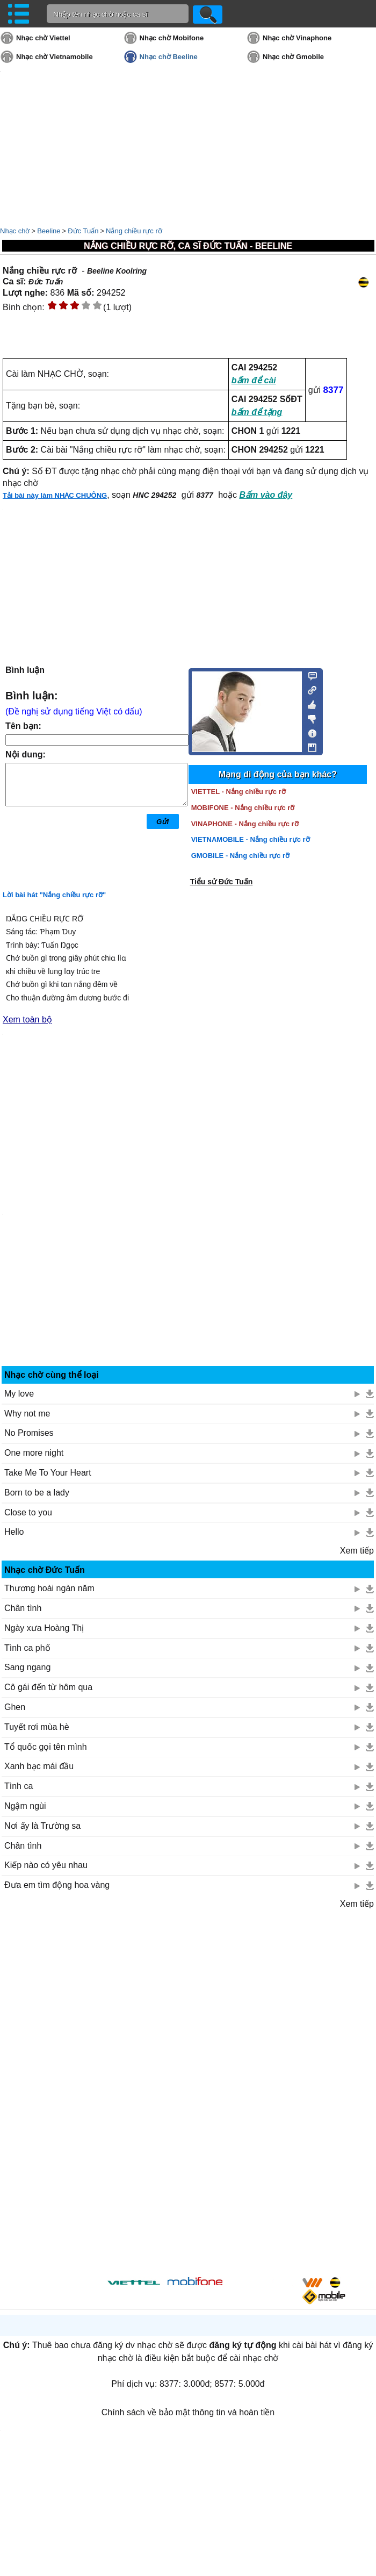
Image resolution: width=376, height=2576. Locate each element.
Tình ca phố (27, 1647)
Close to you (28, 1512)
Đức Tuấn (83, 231)
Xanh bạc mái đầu (39, 1766)
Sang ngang (27, 1667)
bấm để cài (254, 380)
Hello (14, 1531)
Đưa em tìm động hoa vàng (57, 1885)
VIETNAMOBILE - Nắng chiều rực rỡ (250, 839)
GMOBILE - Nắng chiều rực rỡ (240, 855)
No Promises (29, 1432)
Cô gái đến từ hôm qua (48, 1687)
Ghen (14, 1707)
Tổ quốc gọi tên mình (45, 1746)
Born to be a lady (36, 1492)
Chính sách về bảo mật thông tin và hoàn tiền (188, 2412)
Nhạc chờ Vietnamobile (54, 57)
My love (19, 1393)
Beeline (48, 231)
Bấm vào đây (265, 494)
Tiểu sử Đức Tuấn (221, 881)
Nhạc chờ (15, 231)
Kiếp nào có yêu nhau (46, 1865)
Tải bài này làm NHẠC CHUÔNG (55, 495)
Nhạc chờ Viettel (43, 38)
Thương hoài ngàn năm (49, 1588)
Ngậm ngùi (25, 1806)
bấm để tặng (257, 412)
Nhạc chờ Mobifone (172, 38)
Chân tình (22, 1608)
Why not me (27, 1413)
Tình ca (18, 1786)
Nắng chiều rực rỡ (134, 231)
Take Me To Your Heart (47, 1472)
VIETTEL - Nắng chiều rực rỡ (238, 792)
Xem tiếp (357, 1550)
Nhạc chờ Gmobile (293, 57)
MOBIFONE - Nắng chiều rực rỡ (243, 808)
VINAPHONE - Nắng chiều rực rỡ (245, 824)
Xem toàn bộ (27, 1019)
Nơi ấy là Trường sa (42, 1825)
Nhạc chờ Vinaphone (297, 38)
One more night (33, 1452)
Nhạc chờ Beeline (169, 57)
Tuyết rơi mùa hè (36, 1726)
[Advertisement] (188, 2090)
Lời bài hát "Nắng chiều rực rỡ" (54, 895)
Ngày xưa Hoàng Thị (44, 1628)
